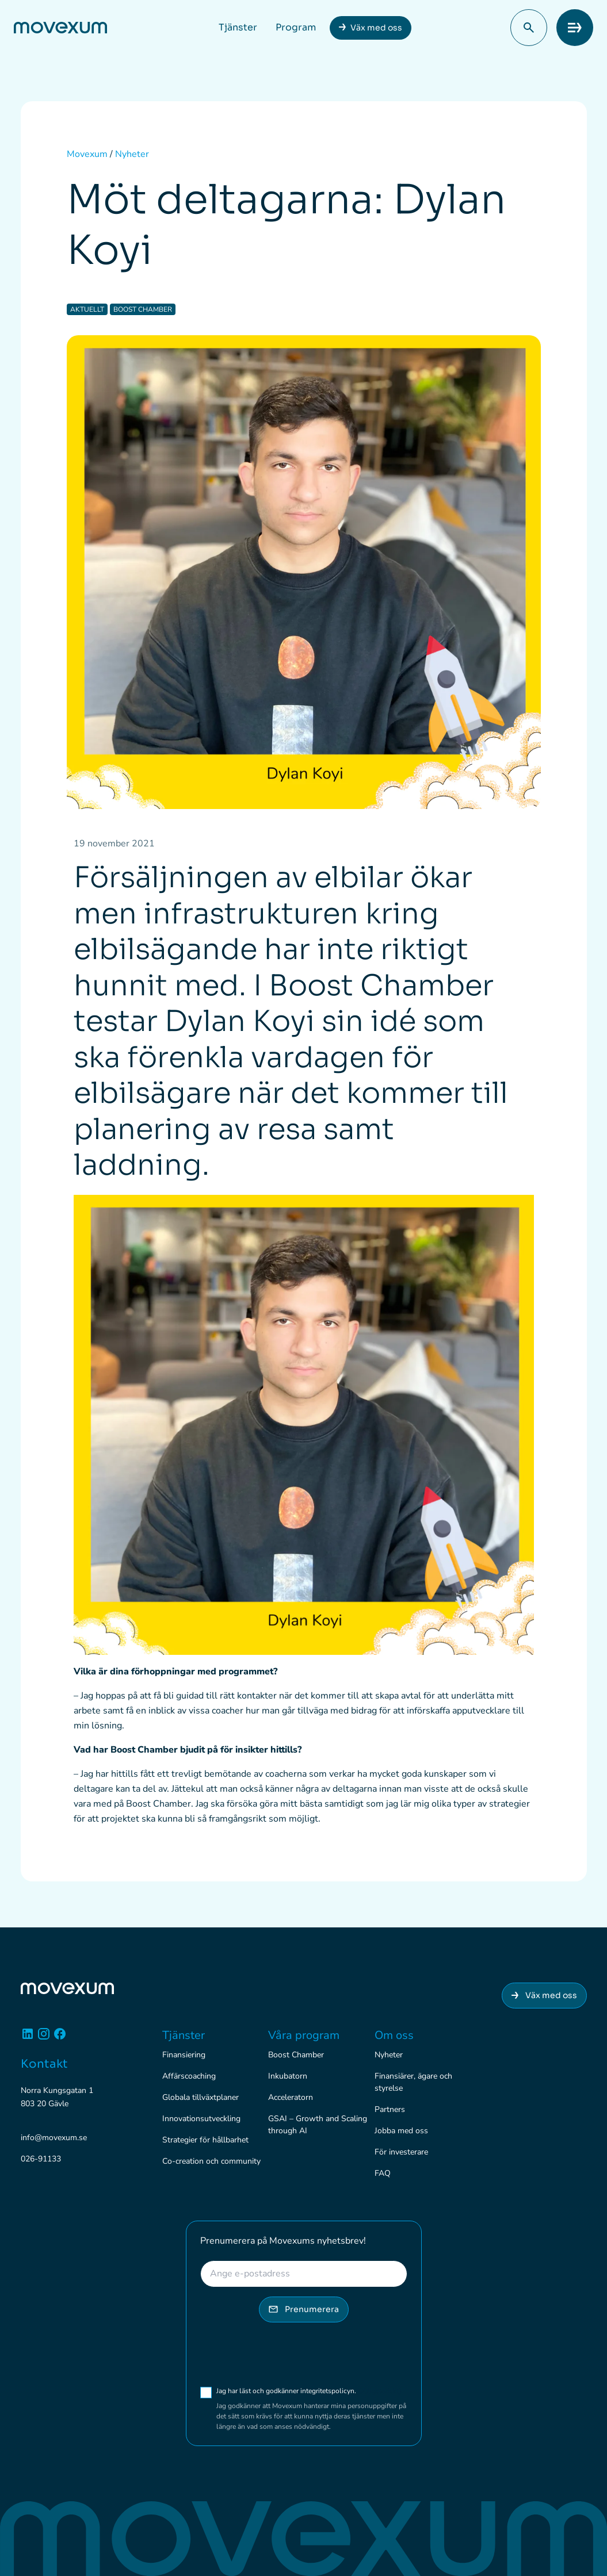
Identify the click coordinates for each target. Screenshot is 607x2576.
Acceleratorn (290, 2097)
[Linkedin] (28, 2038)
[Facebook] (60, 2038)
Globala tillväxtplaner (200, 2097)
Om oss (394, 2035)
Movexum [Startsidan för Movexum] (87, 154)
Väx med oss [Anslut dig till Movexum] (544, 1995)
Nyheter (389, 2054)
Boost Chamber (142, 309)
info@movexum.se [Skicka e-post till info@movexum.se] (54, 2137)
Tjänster (238, 27)
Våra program (303, 2035)
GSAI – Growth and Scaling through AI (317, 2124)
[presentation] (287, 2354)
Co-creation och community (211, 2161)
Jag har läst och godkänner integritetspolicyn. (309, 2390)
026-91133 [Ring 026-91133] (41, 2158)
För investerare (401, 2151)
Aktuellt (87, 309)
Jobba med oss (401, 2130)
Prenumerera (304, 2309)
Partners (390, 2109)
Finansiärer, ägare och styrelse (413, 2082)
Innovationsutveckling (201, 2118)
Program (296, 27)
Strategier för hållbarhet (205, 2139)
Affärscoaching (189, 2076)
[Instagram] (44, 2038)
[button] (528, 27)
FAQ (383, 2173)
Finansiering (183, 2054)
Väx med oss (376, 27)
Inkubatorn (287, 2076)
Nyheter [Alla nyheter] (132, 154)
